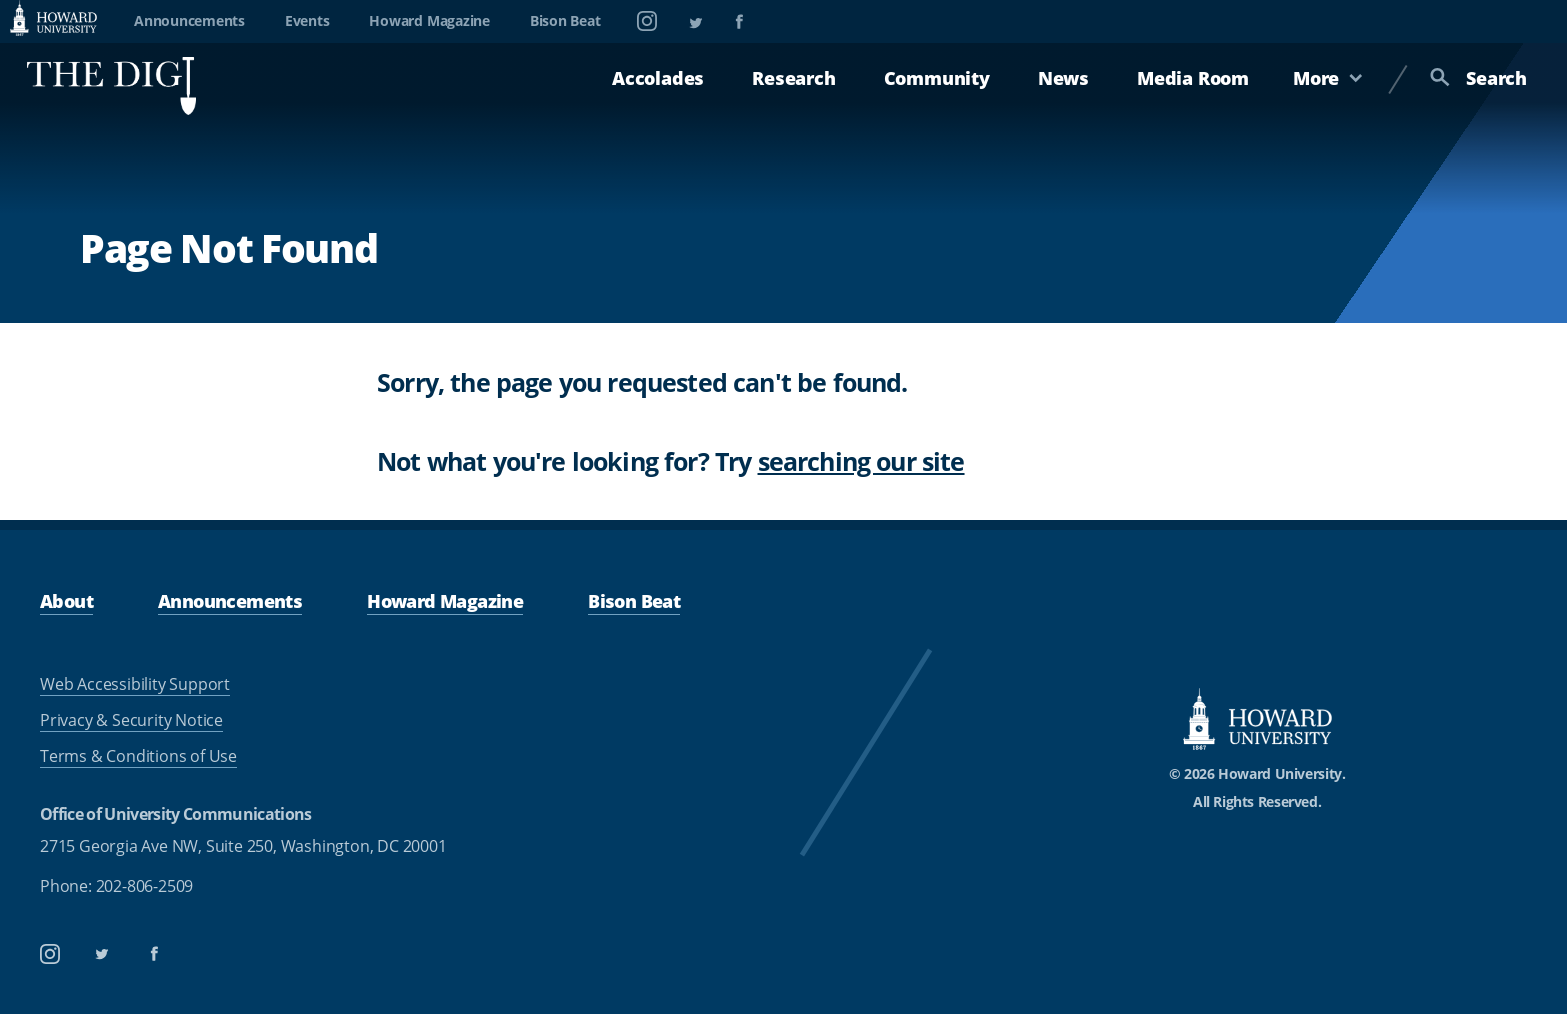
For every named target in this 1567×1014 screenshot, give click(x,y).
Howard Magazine (429, 20)
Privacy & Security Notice (131, 720)
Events (307, 20)
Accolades (658, 77)
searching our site (861, 461)
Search (1478, 77)
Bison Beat (565, 20)
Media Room (1193, 77)
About (66, 600)
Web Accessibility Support (135, 684)
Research (793, 77)
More (1328, 77)
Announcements (189, 20)
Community (937, 77)
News (1063, 77)
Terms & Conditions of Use (138, 756)
